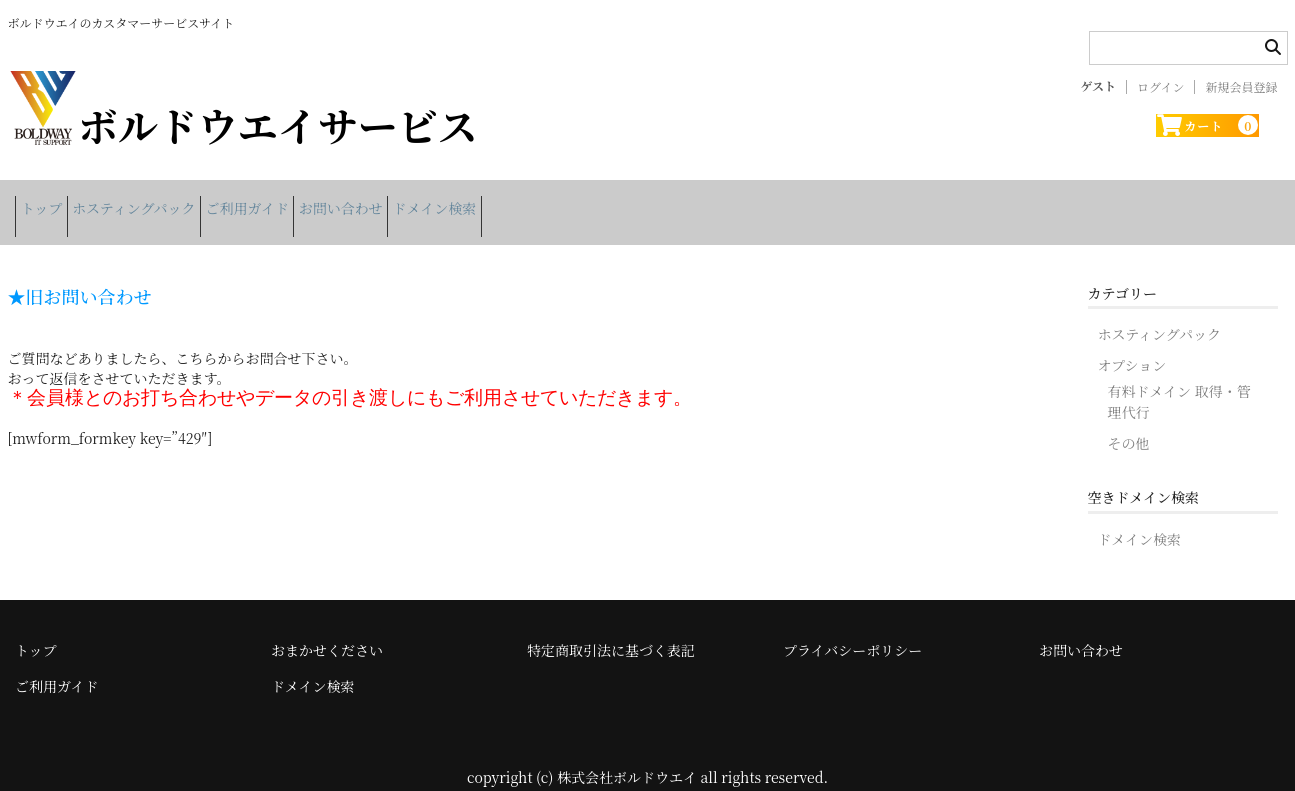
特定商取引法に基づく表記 (611, 628)
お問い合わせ (442, 201)
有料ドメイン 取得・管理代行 (1179, 379)
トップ (49, 201)
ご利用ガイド (318, 201)
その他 (1129, 421)
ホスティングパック (172, 201)
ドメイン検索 (567, 201)
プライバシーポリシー (852, 628)
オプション (1132, 343)
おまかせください (327, 628)
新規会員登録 (1241, 87)
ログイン (1160, 87)
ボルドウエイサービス (243, 124)
